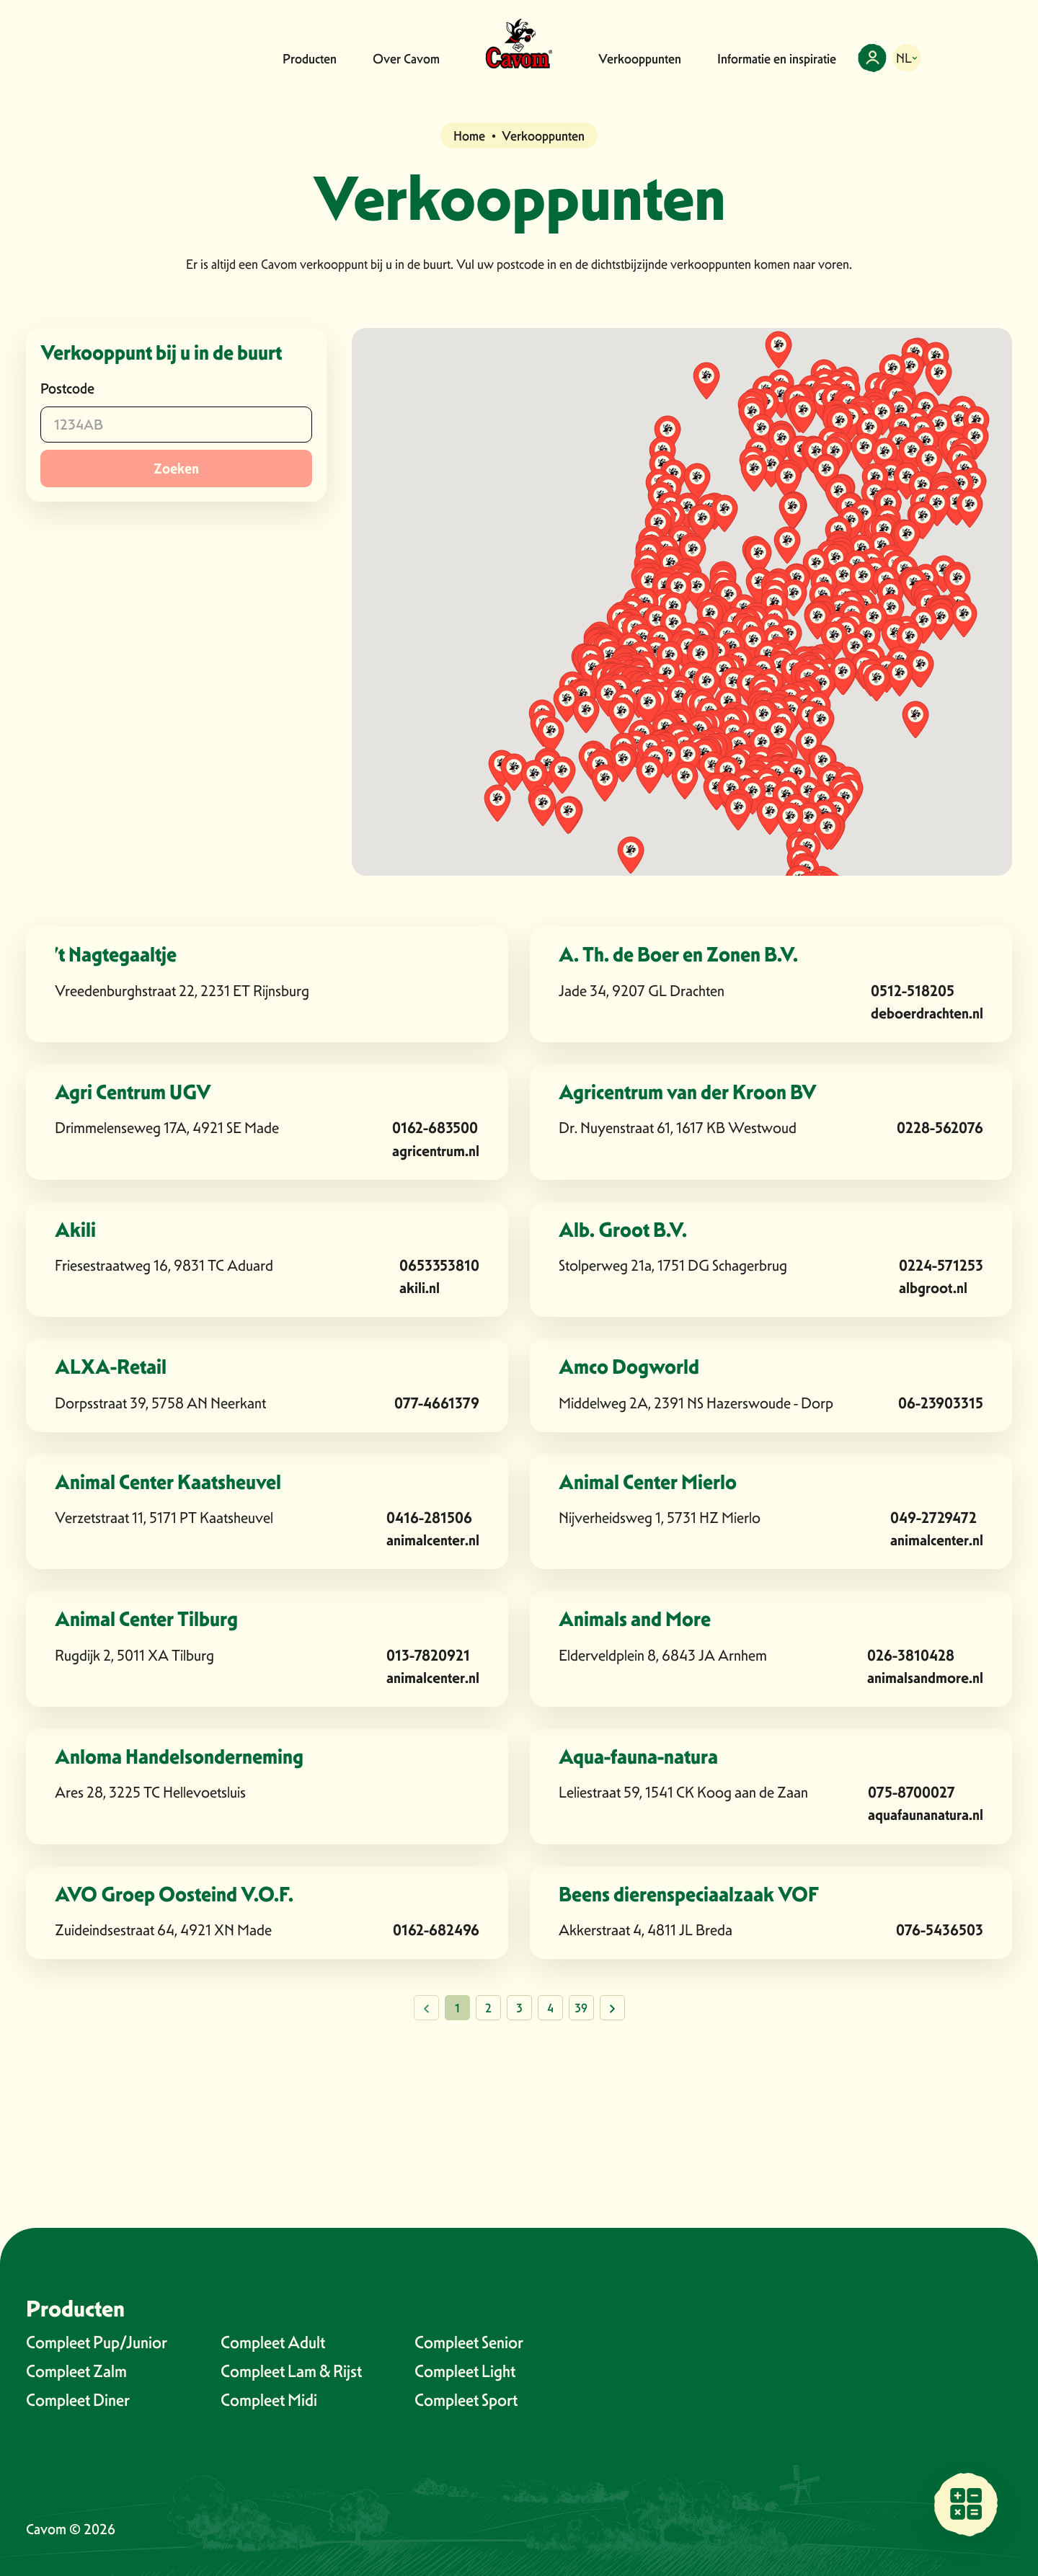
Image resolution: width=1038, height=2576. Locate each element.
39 (581, 2008)
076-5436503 (939, 1930)
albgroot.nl (933, 1288)
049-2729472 (933, 1518)
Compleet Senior (468, 2342)
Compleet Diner (78, 2400)
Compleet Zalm (76, 2371)
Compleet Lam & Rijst (291, 2371)
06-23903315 (940, 1403)
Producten (310, 58)
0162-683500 (435, 1128)
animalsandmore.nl (925, 1678)
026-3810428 (910, 1655)
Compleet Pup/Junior (96, 2342)
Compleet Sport (466, 2400)
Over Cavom (406, 58)
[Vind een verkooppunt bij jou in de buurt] (965, 2503)
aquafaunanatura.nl (925, 1815)
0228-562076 (940, 1128)
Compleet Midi (269, 2400)
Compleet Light (464, 2371)
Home (469, 135)
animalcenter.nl (432, 1540)
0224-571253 (941, 1265)
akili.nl (419, 1288)
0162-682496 (436, 1930)
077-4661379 (436, 1403)
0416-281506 (429, 1518)
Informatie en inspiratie (776, 58)
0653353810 (439, 1265)
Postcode (67, 388)
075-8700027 (911, 1792)
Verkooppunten (639, 58)
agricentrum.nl (435, 1151)
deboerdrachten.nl (927, 1013)
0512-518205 (912, 991)
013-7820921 (428, 1655)
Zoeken (176, 468)
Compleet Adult (273, 2342)
